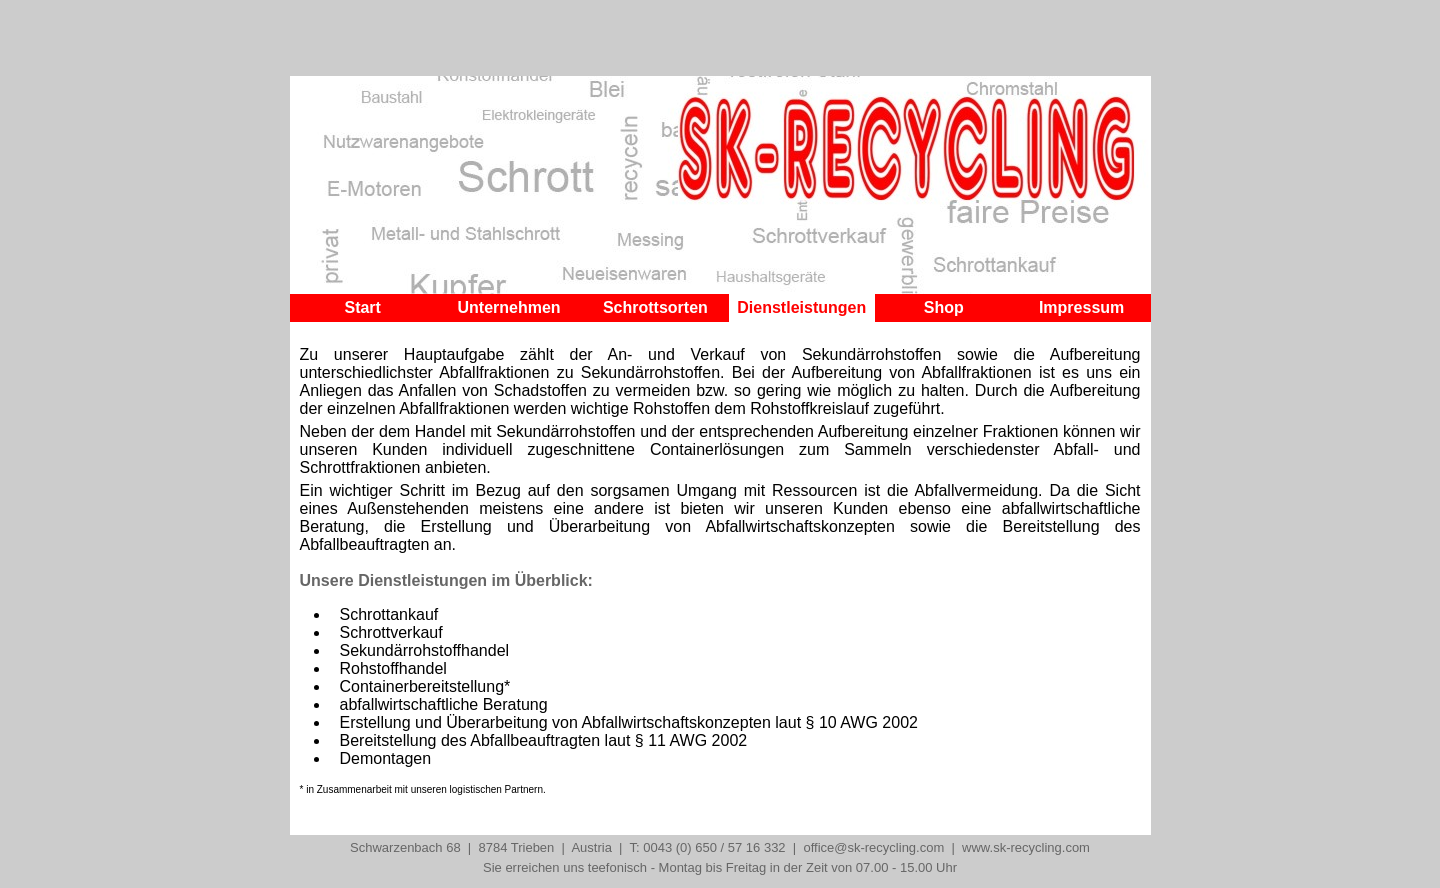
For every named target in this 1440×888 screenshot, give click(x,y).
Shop (944, 307)
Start (362, 307)
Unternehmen (508, 307)
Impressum (1081, 307)
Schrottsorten (655, 307)
